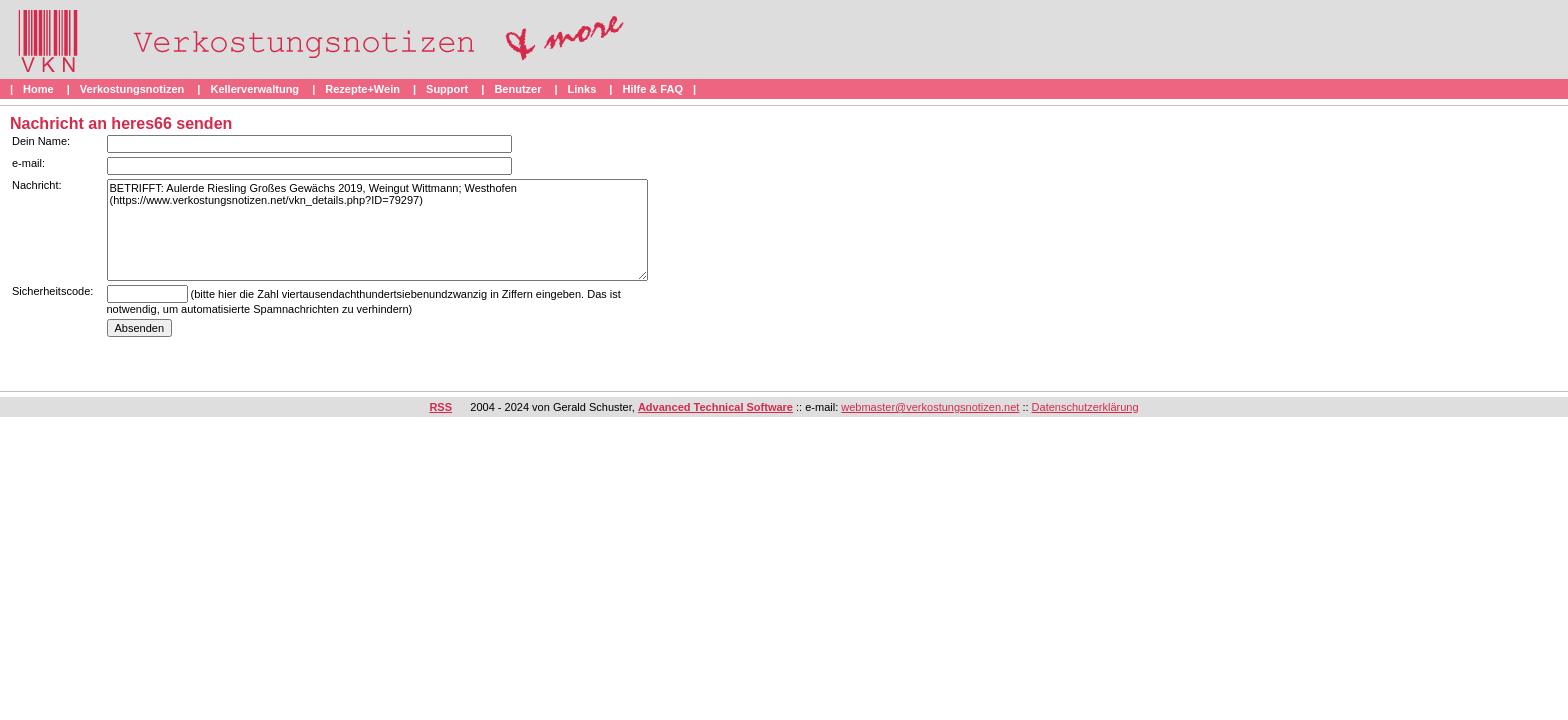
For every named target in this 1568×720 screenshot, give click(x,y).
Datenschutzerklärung (1085, 407)
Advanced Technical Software (715, 407)
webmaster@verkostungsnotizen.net (930, 407)
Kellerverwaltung (254, 89)
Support (447, 89)
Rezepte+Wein (362, 89)
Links (582, 89)
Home (38, 89)
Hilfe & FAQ (652, 89)
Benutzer (517, 89)
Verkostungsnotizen (132, 89)
